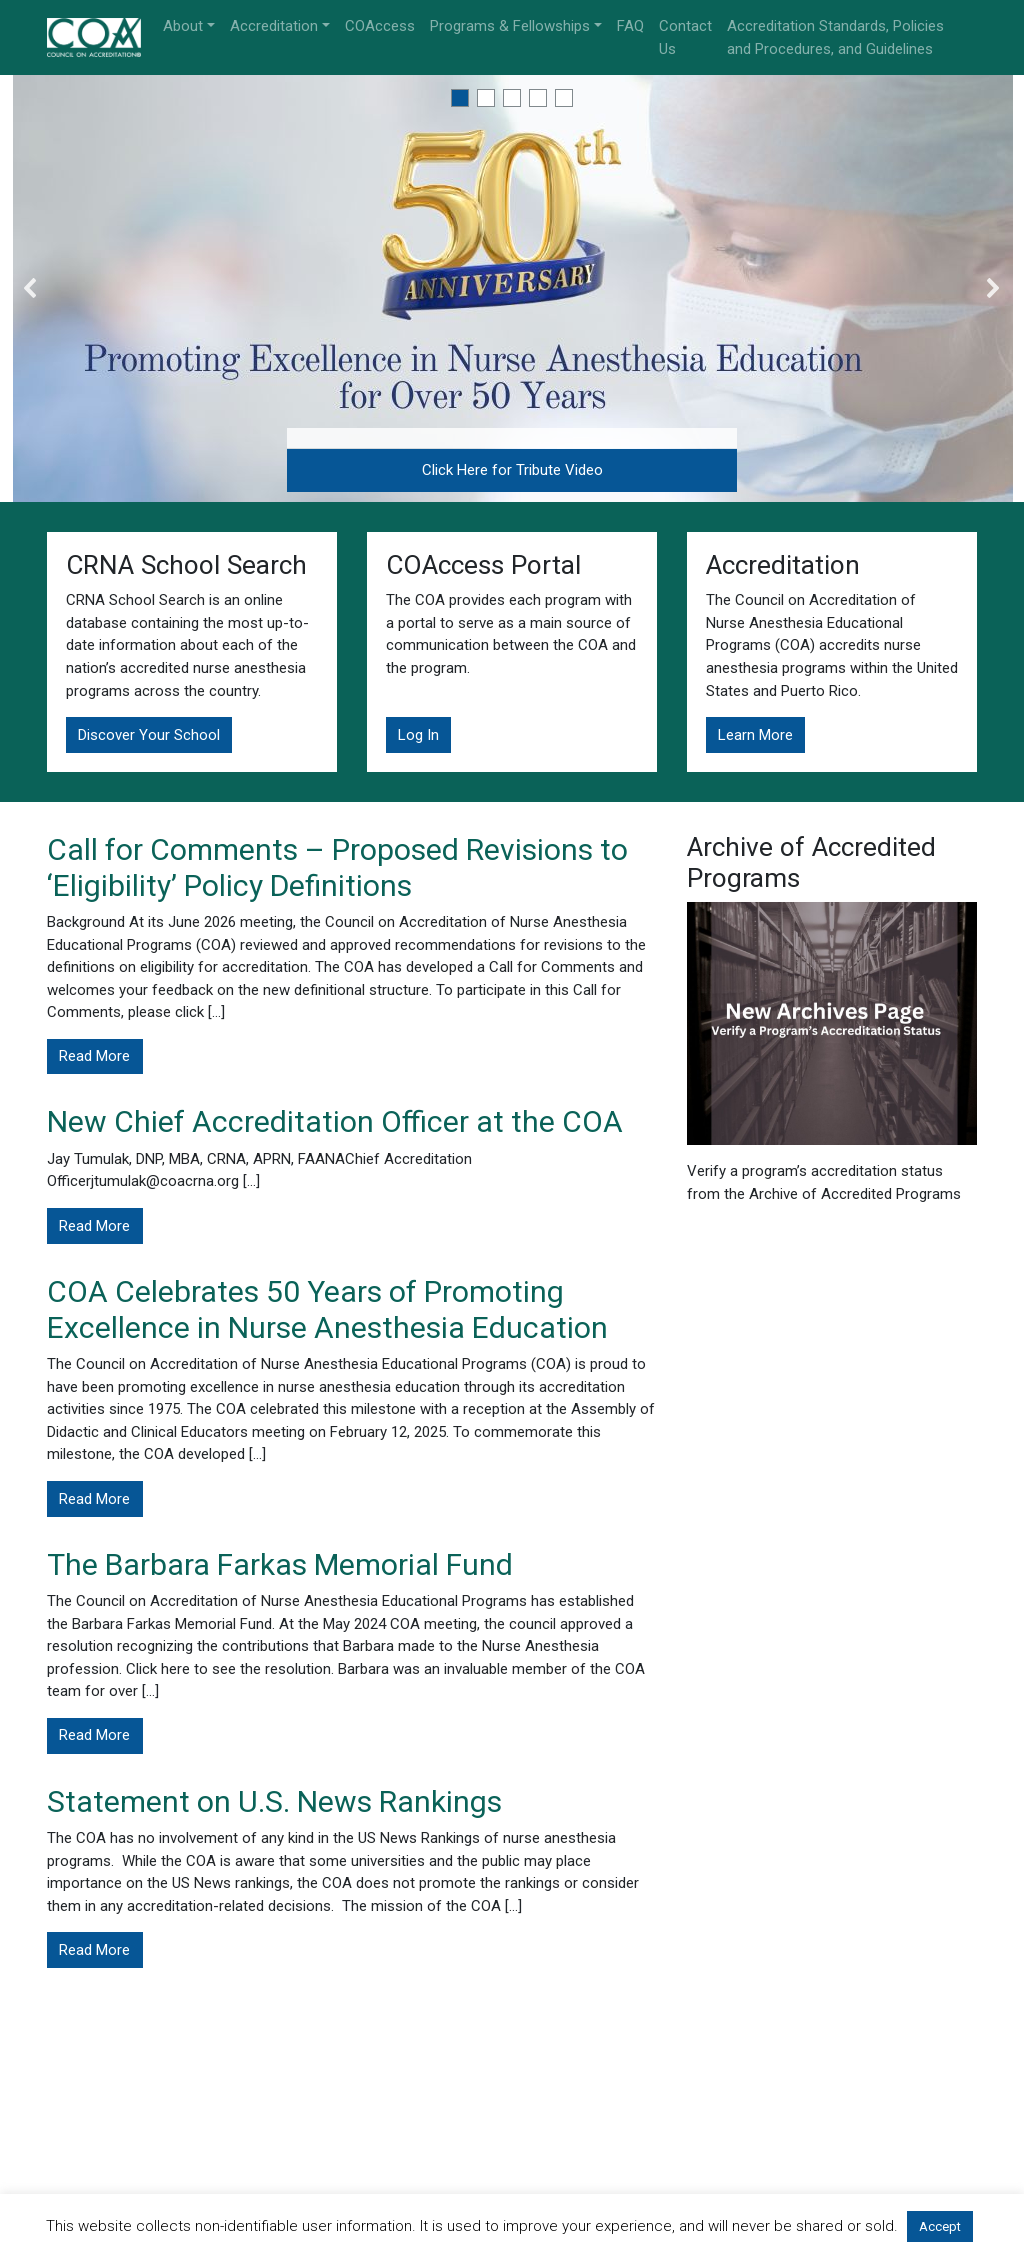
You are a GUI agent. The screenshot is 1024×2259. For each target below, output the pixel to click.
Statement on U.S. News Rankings (274, 1801)
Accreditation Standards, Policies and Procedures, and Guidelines (835, 37)
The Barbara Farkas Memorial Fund (280, 1564)
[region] (512, 288)
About (183, 26)
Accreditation (274, 26)
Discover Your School (149, 735)
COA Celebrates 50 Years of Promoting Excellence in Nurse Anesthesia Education (327, 1309)
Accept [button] (940, 2226)
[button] (460, 98)
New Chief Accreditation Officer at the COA (335, 1121)
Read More (94, 1056)
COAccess (380, 26)
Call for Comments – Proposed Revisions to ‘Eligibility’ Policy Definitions (337, 867)
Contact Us (685, 37)
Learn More (755, 735)
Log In (418, 735)
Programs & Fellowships (510, 26)
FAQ (630, 26)
